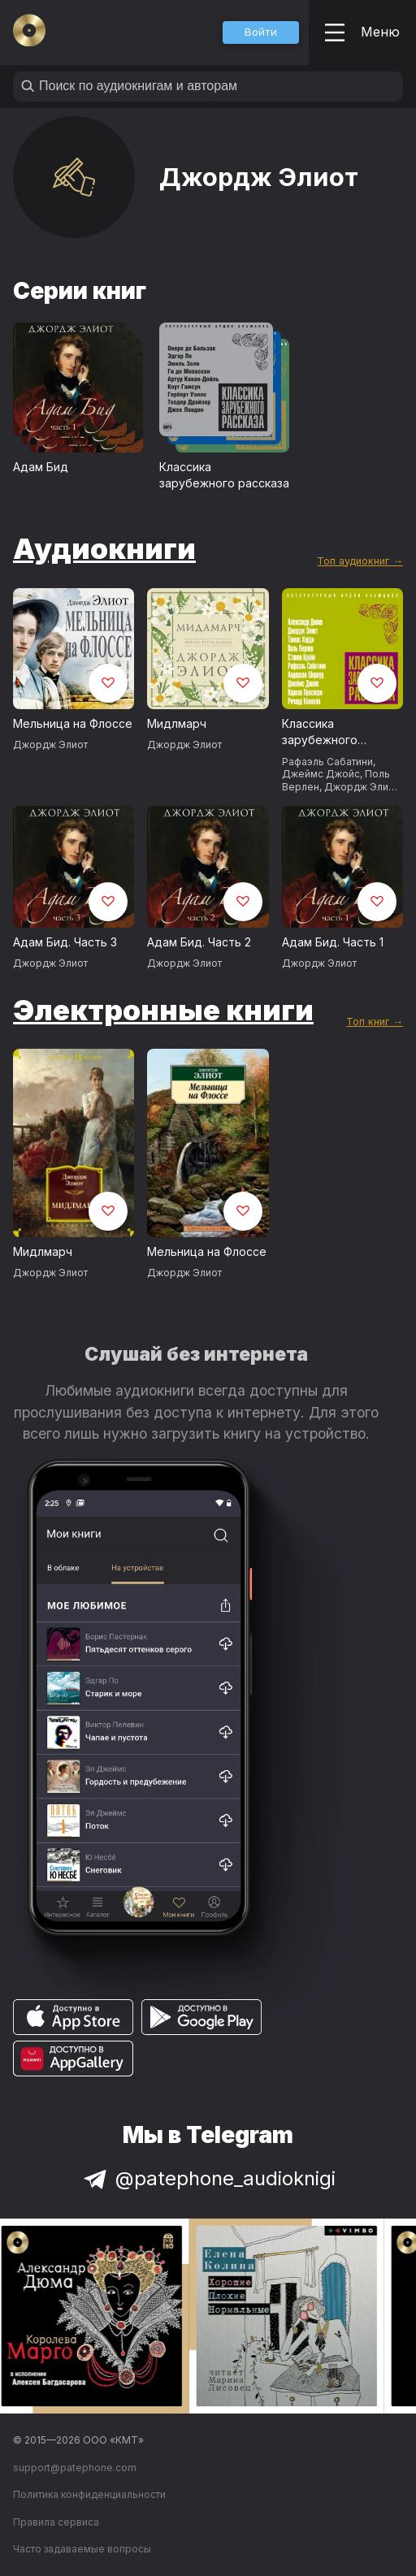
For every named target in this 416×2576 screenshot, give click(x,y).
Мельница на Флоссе (72, 723)
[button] (261, 32)
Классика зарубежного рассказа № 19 (322, 733)
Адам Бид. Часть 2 (199, 942)
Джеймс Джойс (321, 774)
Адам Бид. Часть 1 (333, 942)
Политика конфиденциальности (89, 2494)
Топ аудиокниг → (360, 561)
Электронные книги (163, 1010)
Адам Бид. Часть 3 (65, 942)
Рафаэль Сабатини (327, 761)
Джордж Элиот (50, 744)
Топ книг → (374, 1021)
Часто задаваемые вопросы (82, 2549)
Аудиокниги (104, 548)
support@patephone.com (74, 2467)
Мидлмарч (176, 723)
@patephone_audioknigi (208, 2178)
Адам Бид (40, 467)
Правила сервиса (56, 2522)
